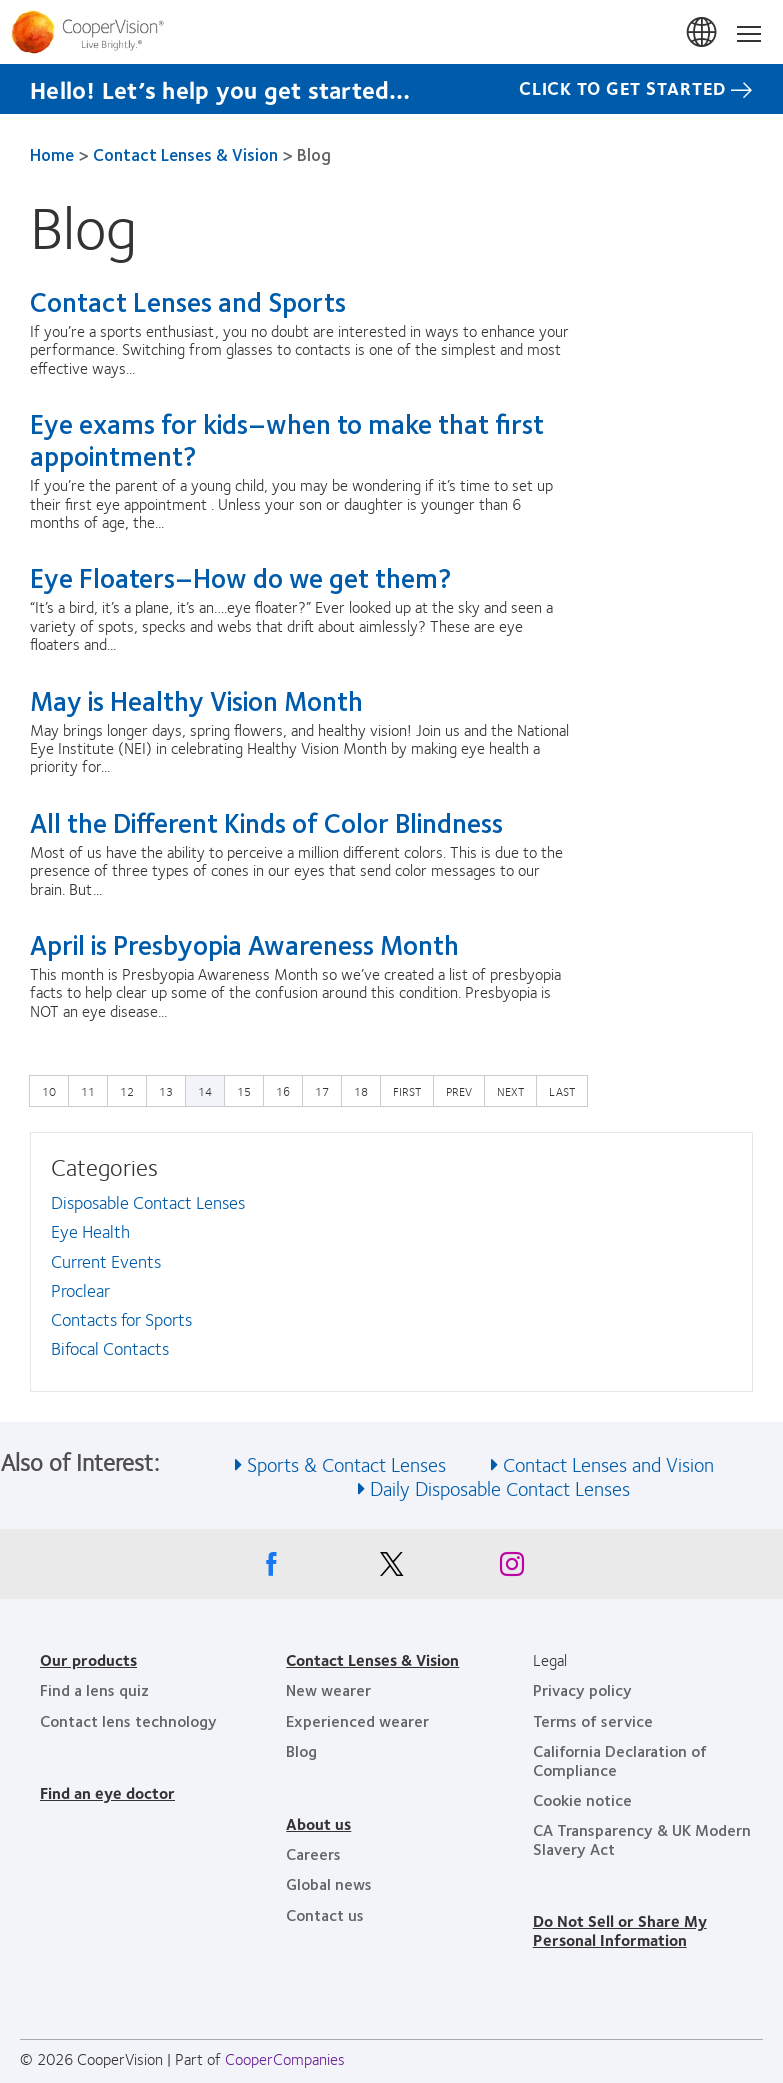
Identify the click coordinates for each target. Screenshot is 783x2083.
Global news (329, 1883)
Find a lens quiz (94, 1689)
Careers (313, 1853)
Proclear (80, 1290)
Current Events (106, 1261)
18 (366, 1090)
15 (249, 1090)
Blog (301, 1750)
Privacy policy (582, 1689)
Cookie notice (582, 1799)
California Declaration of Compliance (620, 1759)
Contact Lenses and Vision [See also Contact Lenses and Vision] (608, 1463)
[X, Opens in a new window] (392, 1569)
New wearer (328, 1689)
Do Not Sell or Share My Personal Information (620, 1929)
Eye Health (90, 1231)
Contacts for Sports (121, 1319)
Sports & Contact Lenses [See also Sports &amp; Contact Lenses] (346, 1463)
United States (703, 33)
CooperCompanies (285, 2058)
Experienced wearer (357, 1720)
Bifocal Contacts (110, 1348)
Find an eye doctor (107, 1792)
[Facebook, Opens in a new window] (272, 1569)
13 (171, 1090)
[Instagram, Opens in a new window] (512, 1569)
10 (54, 1090)
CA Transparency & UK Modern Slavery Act (642, 1838)
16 (288, 1090)
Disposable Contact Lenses (148, 1202)
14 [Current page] (205, 1091)
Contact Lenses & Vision (185, 154)
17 (327, 1090)
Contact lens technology (128, 1720)
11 (93, 1090)
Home (52, 154)
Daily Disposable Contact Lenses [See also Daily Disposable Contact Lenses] (500, 1487)
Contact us (325, 1914)
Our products (88, 1659)
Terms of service (593, 1720)
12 (132, 1090)
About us (318, 1823)
